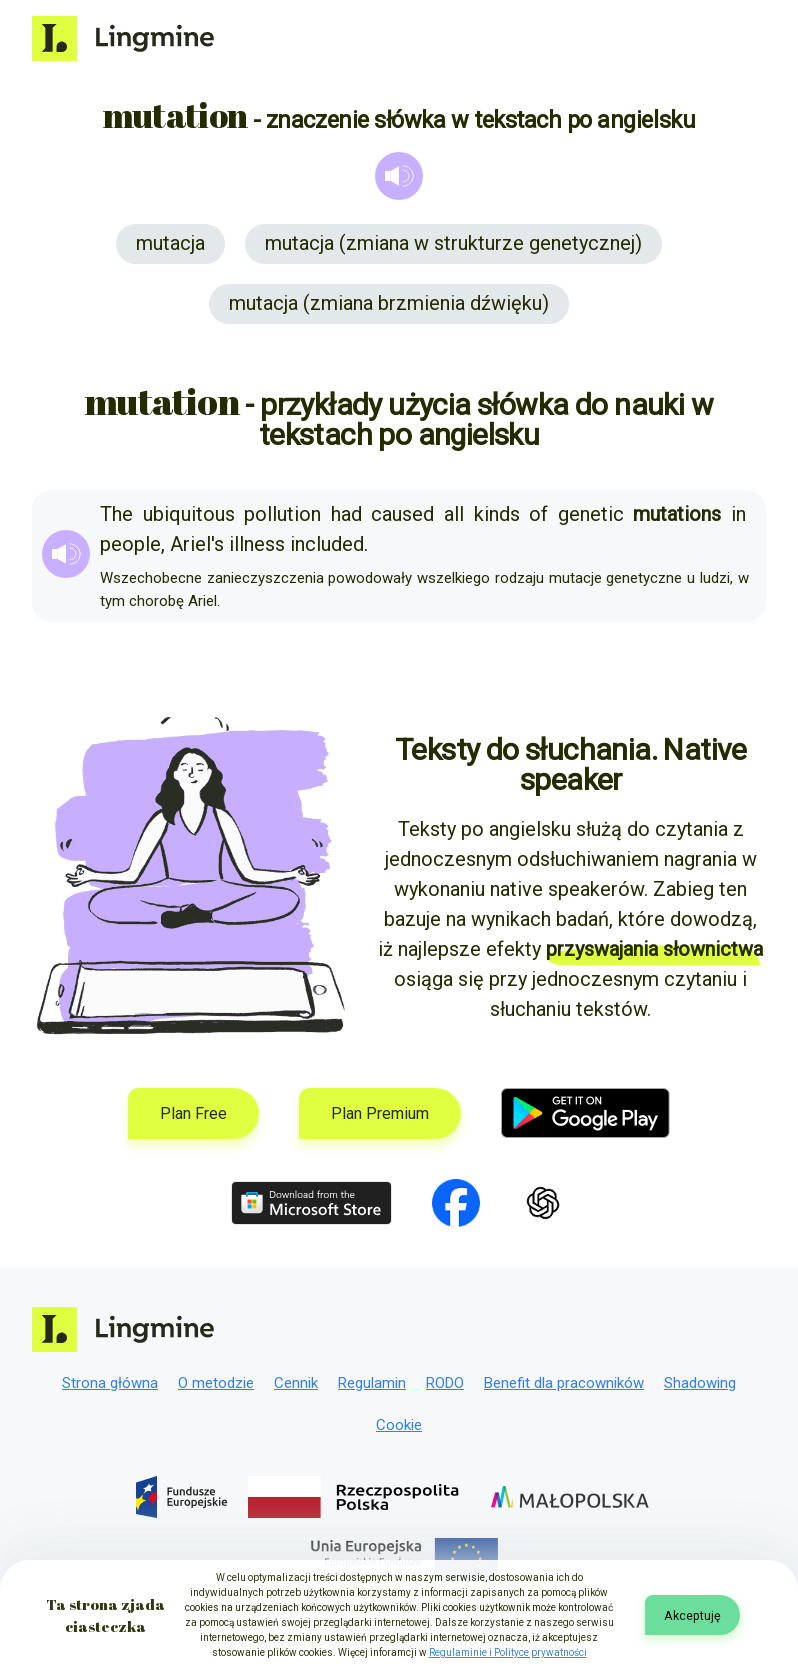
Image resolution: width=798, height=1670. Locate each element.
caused (402, 514)
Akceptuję (692, 1615)
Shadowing (700, 1383)
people (130, 544)
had (346, 514)
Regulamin (372, 1383)
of (538, 514)
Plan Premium (380, 1113)
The (116, 514)
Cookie (399, 1425)
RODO (445, 1383)
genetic (591, 514)
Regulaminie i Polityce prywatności (508, 1652)
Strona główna (110, 1383)
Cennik (296, 1383)
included (327, 544)
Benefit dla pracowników (564, 1383)
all (454, 514)
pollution (282, 514)
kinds (497, 514)
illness (257, 544)
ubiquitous (189, 514)
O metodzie (216, 1383)
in (738, 514)
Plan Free (193, 1113)
